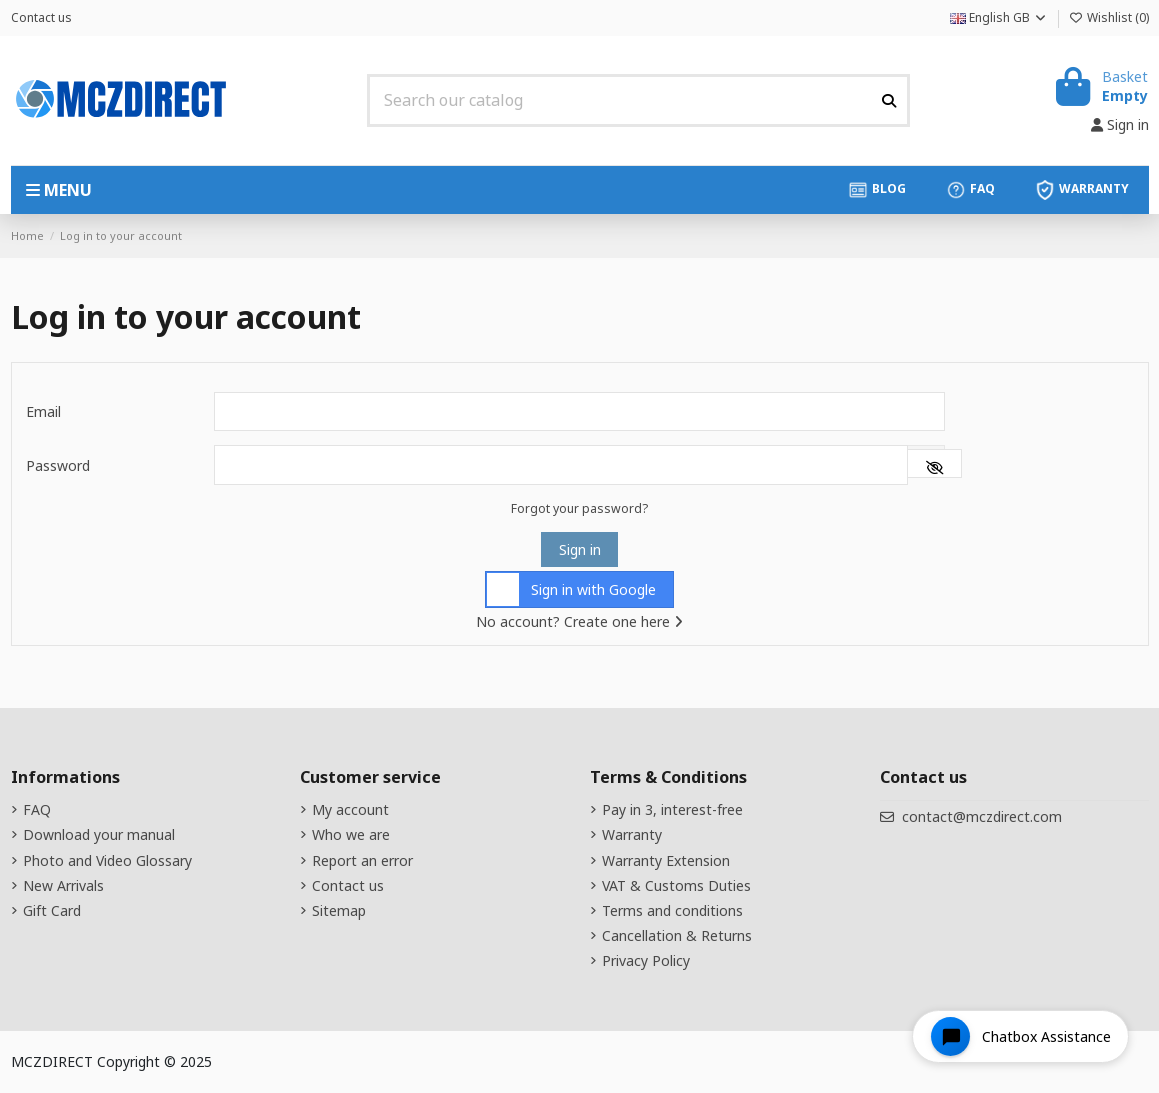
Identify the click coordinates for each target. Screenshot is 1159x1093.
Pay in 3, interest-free (672, 809)
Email (43, 411)
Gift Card (52, 910)
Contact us (41, 17)
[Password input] (561, 465)
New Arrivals (63, 885)
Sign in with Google (571, 589)
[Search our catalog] (889, 100)
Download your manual (99, 834)
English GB (999, 17)
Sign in (580, 549)
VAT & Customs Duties (676, 885)
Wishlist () (1109, 17)
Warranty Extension (666, 860)
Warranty (632, 834)
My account (350, 809)
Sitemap (339, 910)
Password (58, 465)
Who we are (351, 834)
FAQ (37, 809)
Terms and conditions (672, 910)
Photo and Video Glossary (107, 860)
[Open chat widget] (1020, 1036)
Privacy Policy (646, 960)
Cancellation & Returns (677, 935)
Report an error (362, 860)
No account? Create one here (579, 621)
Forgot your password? (579, 508)
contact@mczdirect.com (982, 816)
